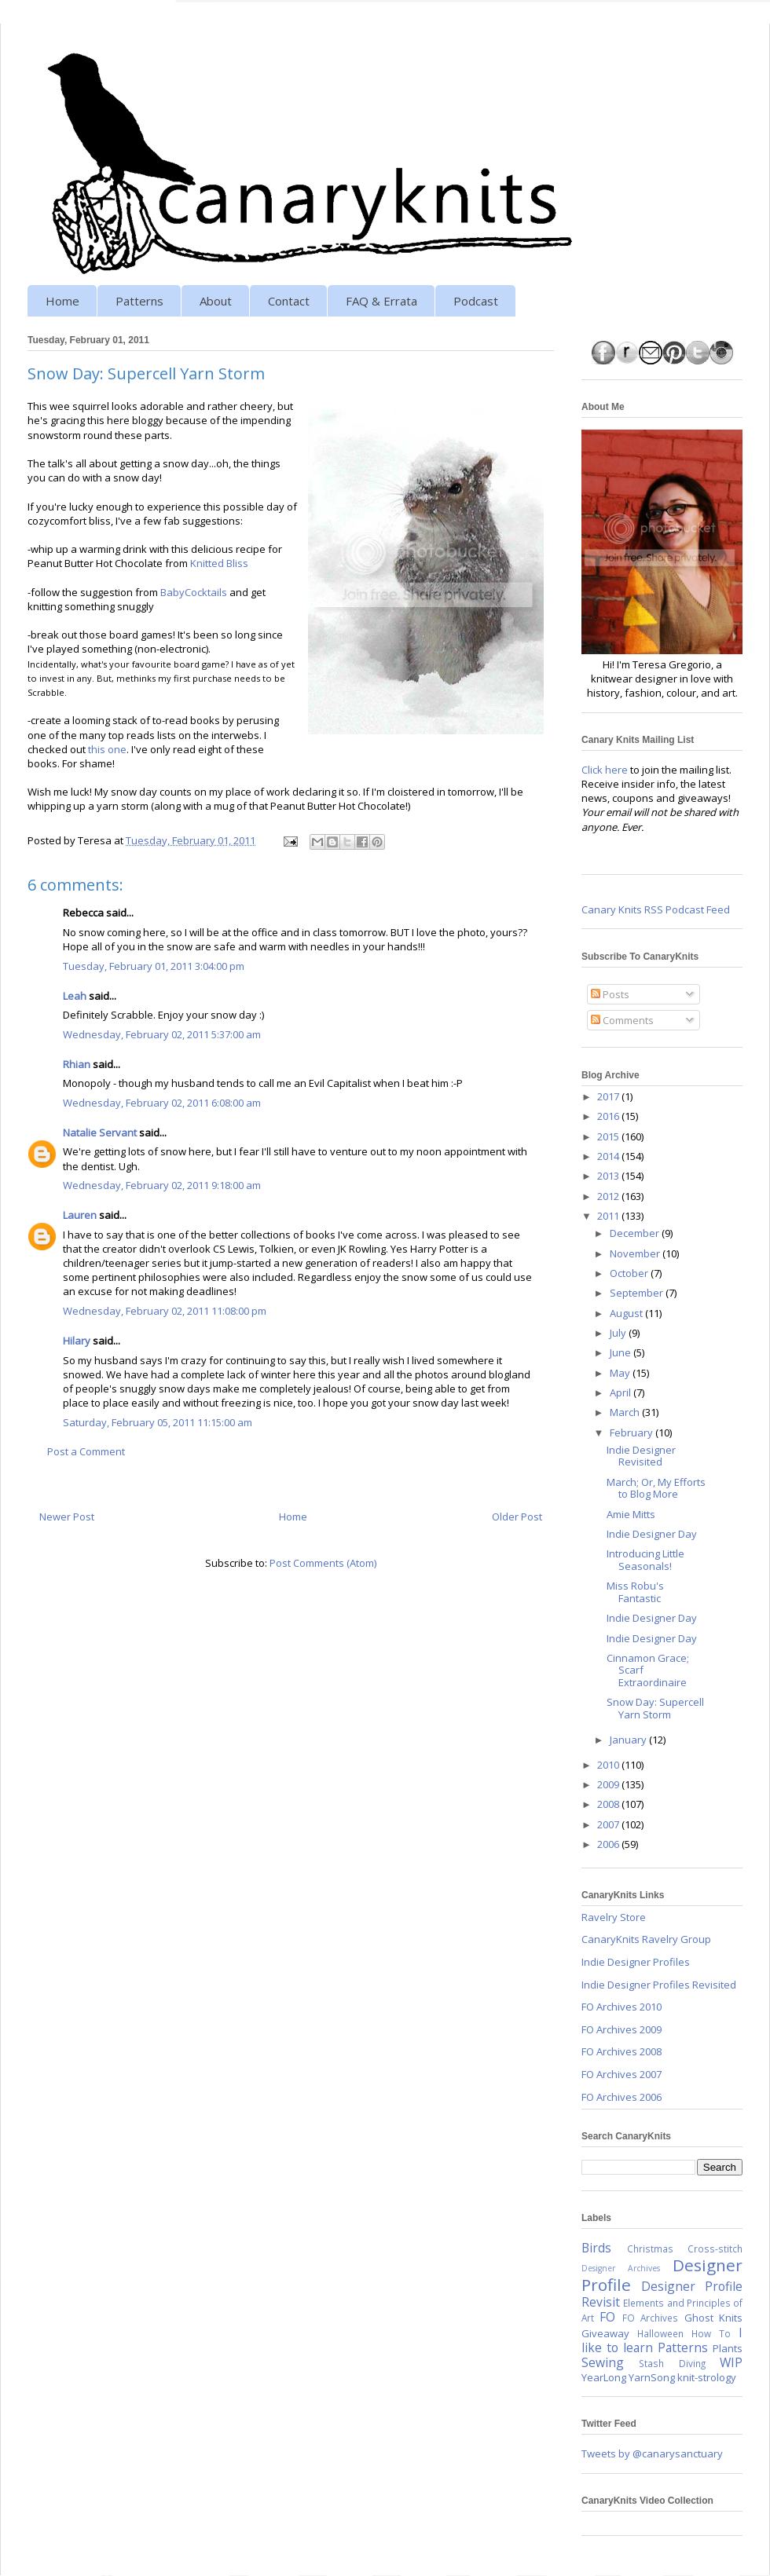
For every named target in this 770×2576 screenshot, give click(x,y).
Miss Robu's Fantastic (635, 1592)
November (636, 1253)
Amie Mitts (631, 1514)
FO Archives (650, 2317)
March (626, 1412)
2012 (609, 1196)
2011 (609, 1216)
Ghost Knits (713, 2318)
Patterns (139, 301)
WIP (731, 2362)
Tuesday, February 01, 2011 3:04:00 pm (153, 966)
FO (607, 2316)
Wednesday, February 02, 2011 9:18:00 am (162, 1185)
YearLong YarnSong (628, 2377)
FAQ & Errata (381, 301)
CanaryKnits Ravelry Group (646, 1939)
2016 (609, 1116)
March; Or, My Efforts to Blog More (656, 1488)
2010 (609, 1765)
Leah (74, 996)
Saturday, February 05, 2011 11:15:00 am (157, 1422)
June (621, 1352)
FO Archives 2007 (621, 2074)
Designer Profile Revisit (661, 2294)
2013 (609, 1176)
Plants (727, 2348)
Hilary (76, 1341)
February (632, 1432)
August (627, 1313)
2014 (609, 1156)
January (629, 1740)
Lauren (80, 1215)
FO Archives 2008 (621, 2051)
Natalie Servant (100, 1132)
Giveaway (605, 2333)
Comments (622, 1020)
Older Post (517, 1516)
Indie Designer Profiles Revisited (658, 1985)
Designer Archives (620, 2268)
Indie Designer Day (652, 1534)
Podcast (475, 301)
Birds (596, 2247)
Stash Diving (672, 2363)
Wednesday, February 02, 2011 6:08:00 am (162, 1103)
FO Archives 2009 (621, 2029)
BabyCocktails (193, 592)
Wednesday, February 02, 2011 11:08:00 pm (164, 1311)
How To (711, 2333)
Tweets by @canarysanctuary (652, 2453)
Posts (610, 994)
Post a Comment (86, 1451)
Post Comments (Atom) (323, 1563)
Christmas (650, 2248)
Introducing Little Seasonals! (645, 1559)
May (621, 1373)
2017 (609, 1096)
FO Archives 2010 (621, 2007)
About (216, 301)
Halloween (660, 2333)
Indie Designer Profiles (635, 1962)
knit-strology (706, 2377)
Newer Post (66, 1516)
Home (62, 301)
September (638, 1293)
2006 (609, 1844)
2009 (609, 1784)
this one (107, 749)
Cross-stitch (715, 2248)
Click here (604, 770)
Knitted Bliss (219, 563)
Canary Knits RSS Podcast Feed (655, 909)
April (621, 1392)
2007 (609, 1824)
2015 (609, 1136)
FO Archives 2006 (621, 2097)
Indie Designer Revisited (641, 1456)
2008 (609, 1804)
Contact (289, 301)
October (630, 1273)
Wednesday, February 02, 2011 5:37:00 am (162, 1034)
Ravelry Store (613, 1917)
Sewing (602, 2362)
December (636, 1233)
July (619, 1333)
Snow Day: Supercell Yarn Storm (655, 1708)
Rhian (76, 1064)
